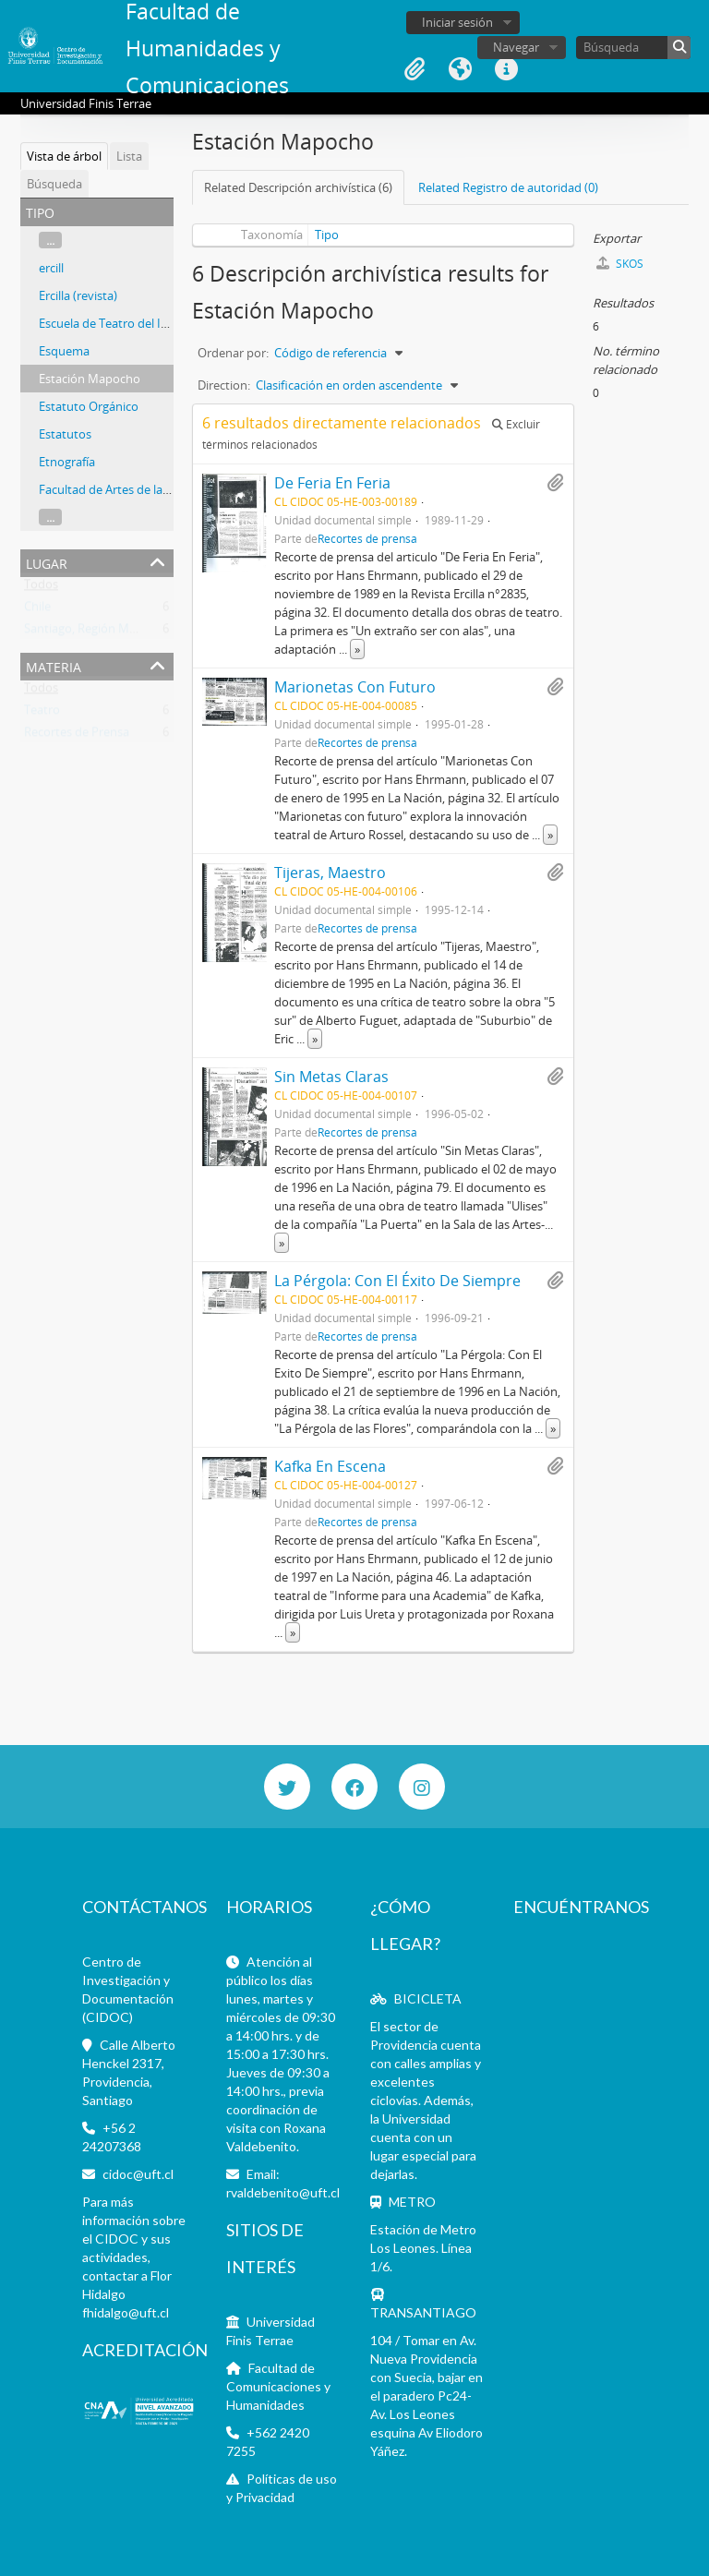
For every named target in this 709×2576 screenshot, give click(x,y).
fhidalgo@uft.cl (125, 2312)
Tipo (327, 234)
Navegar (516, 47)
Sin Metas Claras (331, 1076)
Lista (129, 156)
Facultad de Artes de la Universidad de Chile (158, 489)
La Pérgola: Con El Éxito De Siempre (397, 1280)
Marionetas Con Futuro (355, 687)
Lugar (46, 561)
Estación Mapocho (89, 378)
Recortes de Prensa (76, 736)
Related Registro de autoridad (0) (508, 187)
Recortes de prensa (367, 538)
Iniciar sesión (457, 22)
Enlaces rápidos (507, 69)
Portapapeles (414, 69)
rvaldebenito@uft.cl (283, 2192)
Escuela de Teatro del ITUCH (115, 323)
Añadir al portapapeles (555, 483)
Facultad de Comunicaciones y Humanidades (278, 2386)
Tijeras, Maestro (330, 872)
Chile (37, 610)
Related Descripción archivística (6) (298, 187)
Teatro (42, 713)
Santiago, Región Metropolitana (111, 632)
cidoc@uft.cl (138, 2174)
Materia (53, 665)
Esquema (64, 351)
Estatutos (65, 434)
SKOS (619, 263)
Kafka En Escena (330, 1466)
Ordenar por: (233, 352)
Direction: (224, 385)
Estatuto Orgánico (88, 406)
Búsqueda (54, 183)
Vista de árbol (64, 156)
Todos (41, 588)
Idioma (461, 69)
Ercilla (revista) (78, 295)
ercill (51, 267)
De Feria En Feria (332, 483)
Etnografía (67, 461)
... (50, 240)
